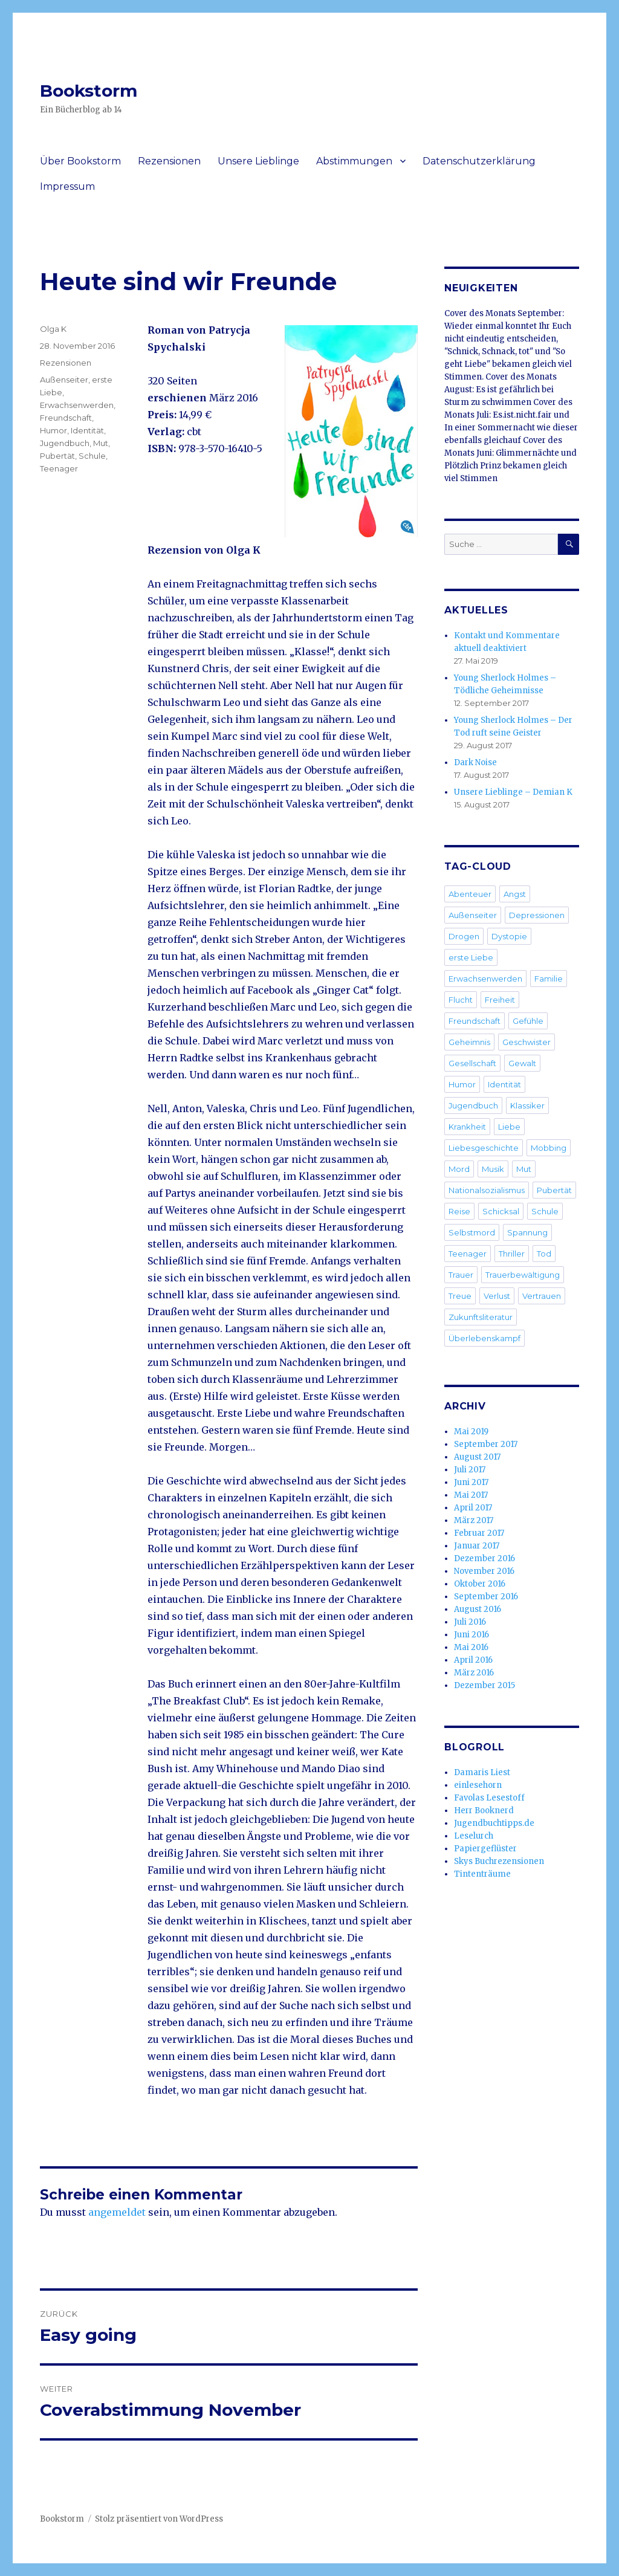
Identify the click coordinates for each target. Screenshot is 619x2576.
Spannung (527, 1232)
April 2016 (473, 1660)
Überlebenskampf (484, 1338)
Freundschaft (66, 417)
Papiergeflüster (485, 1848)
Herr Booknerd (484, 1810)
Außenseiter (64, 379)
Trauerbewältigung (522, 1275)
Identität (87, 430)
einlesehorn (478, 1785)
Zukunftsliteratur (481, 1317)
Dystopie (509, 936)
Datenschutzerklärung (479, 161)
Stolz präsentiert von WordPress (159, 2519)
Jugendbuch (64, 443)
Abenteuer (470, 894)
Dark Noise (475, 762)
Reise (459, 1211)
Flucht (461, 1000)
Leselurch (473, 1836)
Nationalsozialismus (487, 1190)
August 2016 (477, 1609)
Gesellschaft (472, 1063)
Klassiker (527, 1105)
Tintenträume (482, 1874)
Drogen (464, 936)
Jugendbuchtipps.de (494, 1823)
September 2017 (485, 1444)
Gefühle (528, 1021)
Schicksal (500, 1211)
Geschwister (526, 1042)
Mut (100, 443)
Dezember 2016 (484, 1558)
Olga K (53, 329)
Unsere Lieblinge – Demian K (513, 792)
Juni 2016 (471, 1634)
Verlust (497, 1296)
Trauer (461, 1275)
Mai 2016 (471, 1647)
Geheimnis (469, 1042)
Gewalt (522, 1063)
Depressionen (537, 915)
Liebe (509, 1126)
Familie (548, 978)
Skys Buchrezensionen (499, 1861)
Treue (460, 1296)
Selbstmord (472, 1232)
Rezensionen (169, 161)
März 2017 (473, 1520)
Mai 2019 (471, 1431)
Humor (53, 430)
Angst (515, 894)
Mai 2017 (471, 1495)
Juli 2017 (469, 1469)
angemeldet (117, 2212)
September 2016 (486, 1596)
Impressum (67, 186)
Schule (92, 456)
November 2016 (484, 1571)
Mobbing (548, 1148)
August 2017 (477, 1457)
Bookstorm (88, 90)
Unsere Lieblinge (258, 161)
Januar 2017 (476, 1546)
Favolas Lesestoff (489, 1798)
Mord (459, 1169)
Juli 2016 (470, 1622)
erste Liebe (471, 957)
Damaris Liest (482, 1772)
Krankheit (467, 1126)
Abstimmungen (354, 161)
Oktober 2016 (479, 1584)
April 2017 (473, 1508)
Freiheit (500, 1000)
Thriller (512, 1253)
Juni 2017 (471, 1482)
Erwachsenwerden (77, 405)
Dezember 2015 (484, 1685)
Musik (493, 1169)
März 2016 (474, 1673)
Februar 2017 (479, 1533)
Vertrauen (541, 1296)
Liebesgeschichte (484, 1148)
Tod (544, 1253)
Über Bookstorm (80, 161)
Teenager (59, 468)
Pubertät (57, 456)
